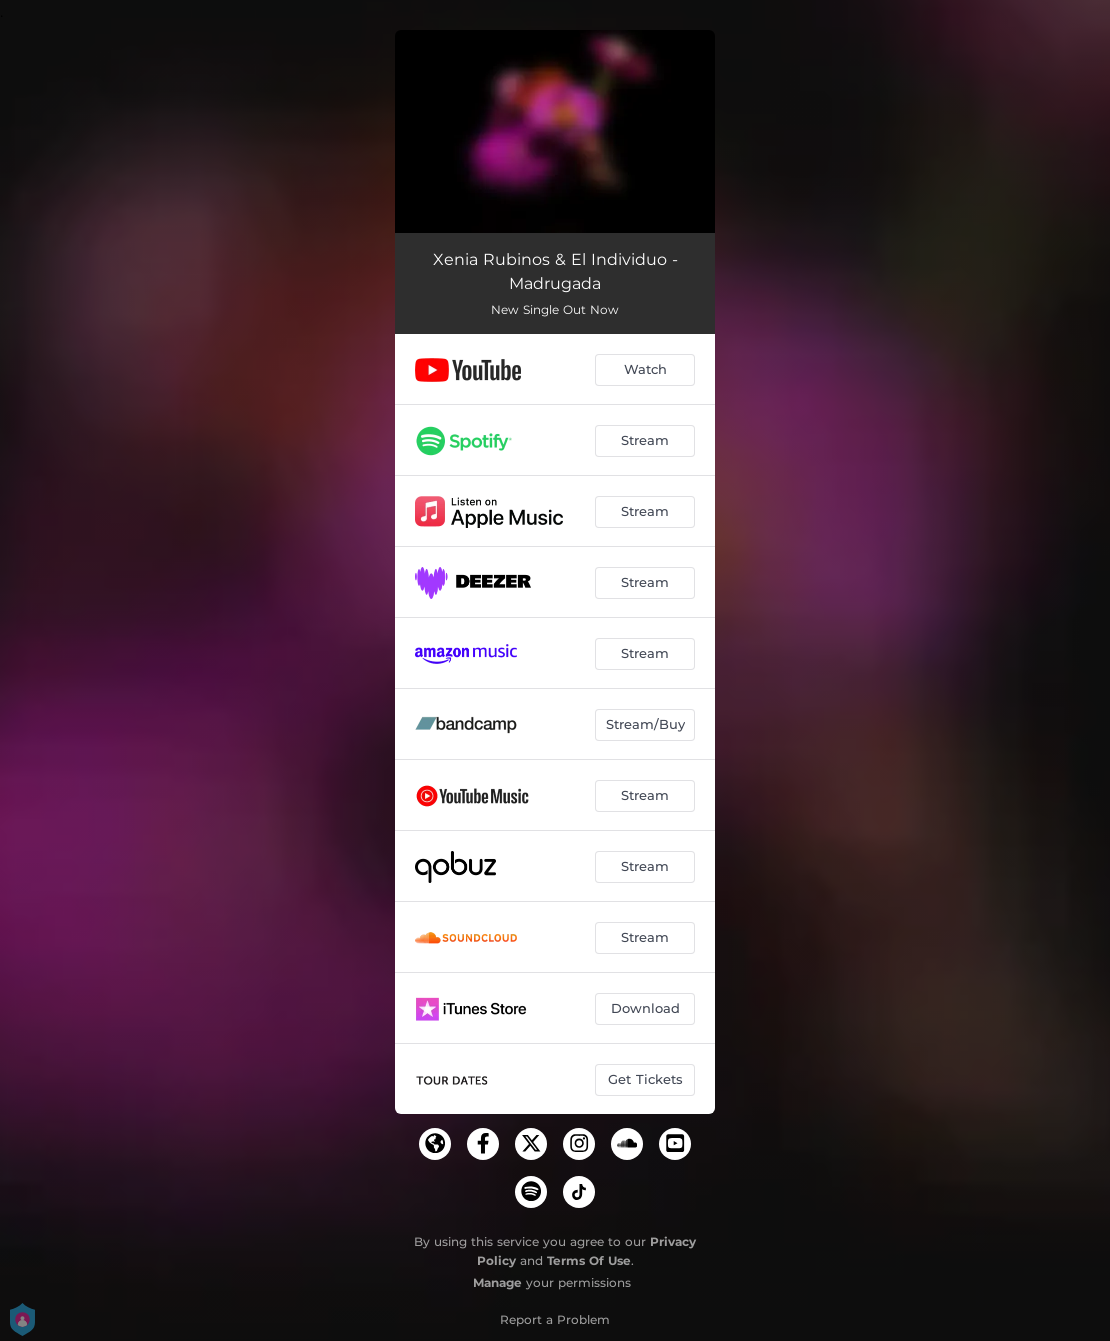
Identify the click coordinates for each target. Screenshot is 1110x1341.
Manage (497, 1282)
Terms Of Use (589, 1260)
